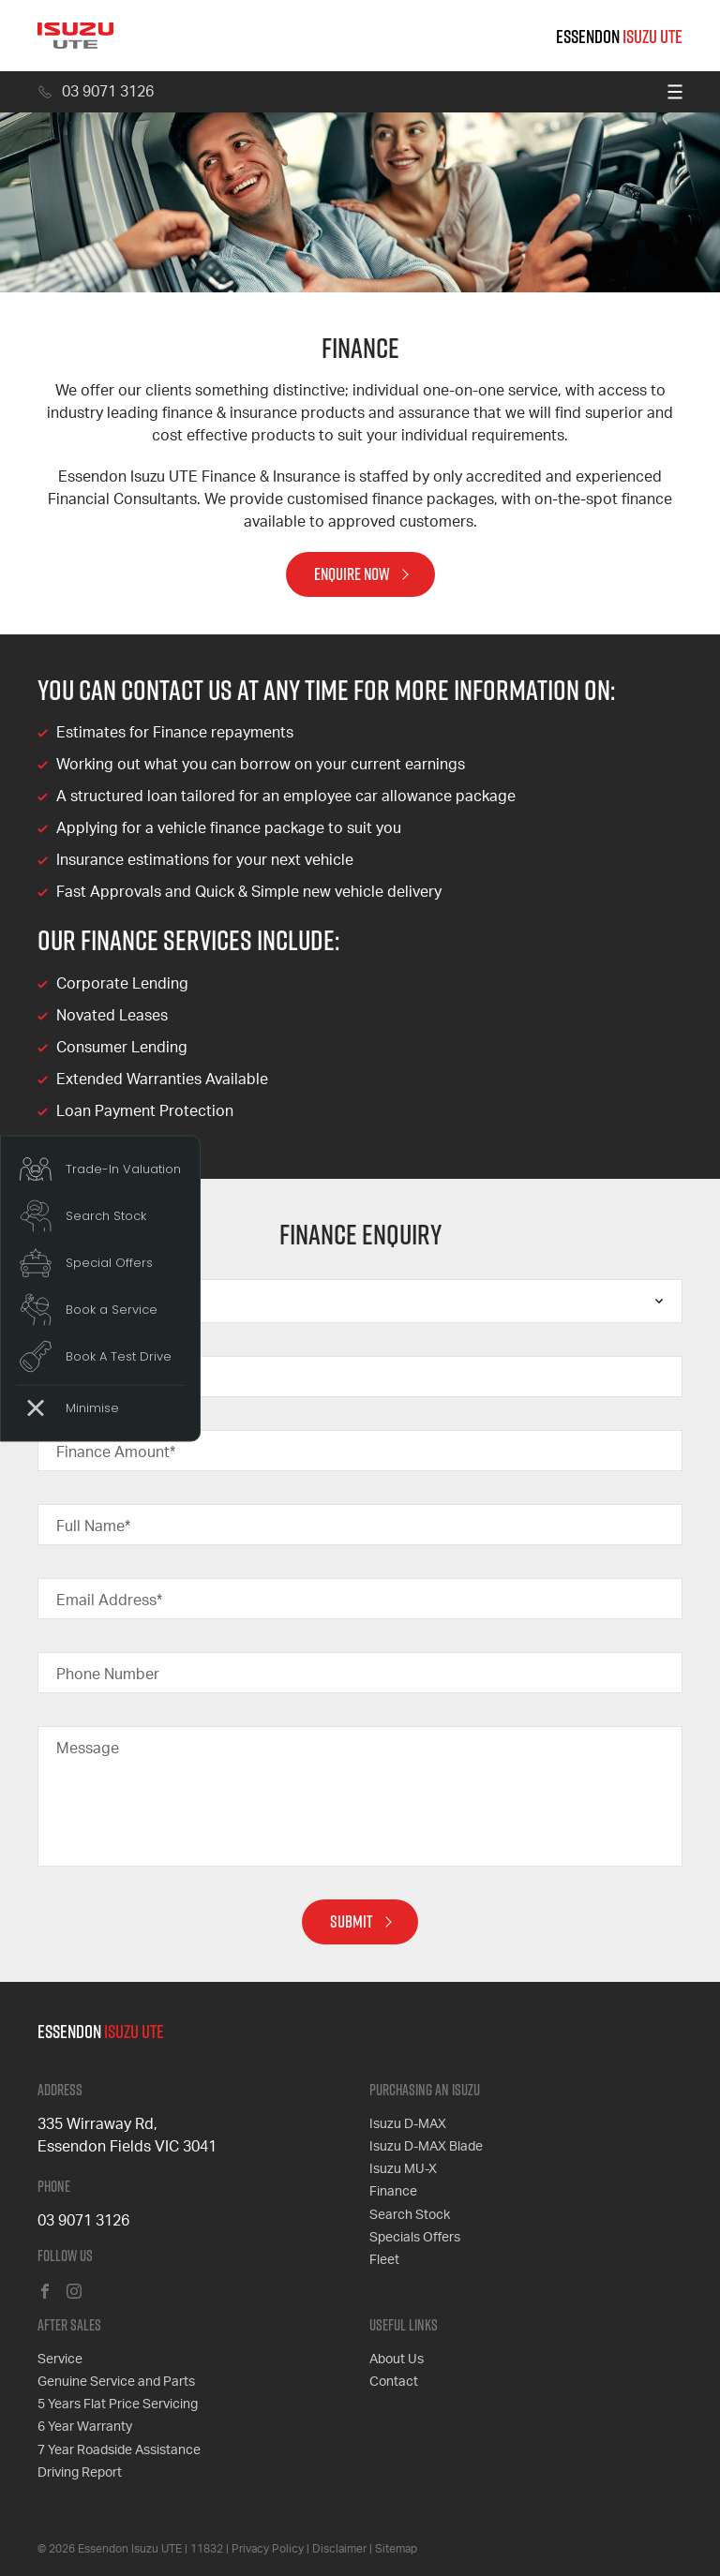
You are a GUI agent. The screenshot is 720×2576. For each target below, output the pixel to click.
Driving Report (80, 2472)
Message (87, 1748)
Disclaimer (339, 2548)
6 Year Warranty (85, 2427)
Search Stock (409, 2214)
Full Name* (93, 1526)
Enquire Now (352, 574)
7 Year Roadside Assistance (119, 2449)
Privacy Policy (268, 2548)
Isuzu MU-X (403, 2169)
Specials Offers (414, 2236)
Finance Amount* (115, 1452)
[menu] (675, 92)
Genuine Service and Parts (116, 2382)
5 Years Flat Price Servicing (118, 2404)
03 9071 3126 (96, 91)
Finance (393, 2191)
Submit (351, 1921)
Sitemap (396, 2548)
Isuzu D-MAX (407, 2124)
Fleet (384, 2259)
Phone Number (107, 1674)
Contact (393, 2382)
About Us (396, 2359)
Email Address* (109, 1600)
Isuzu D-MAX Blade (426, 2146)
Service (60, 2359)
